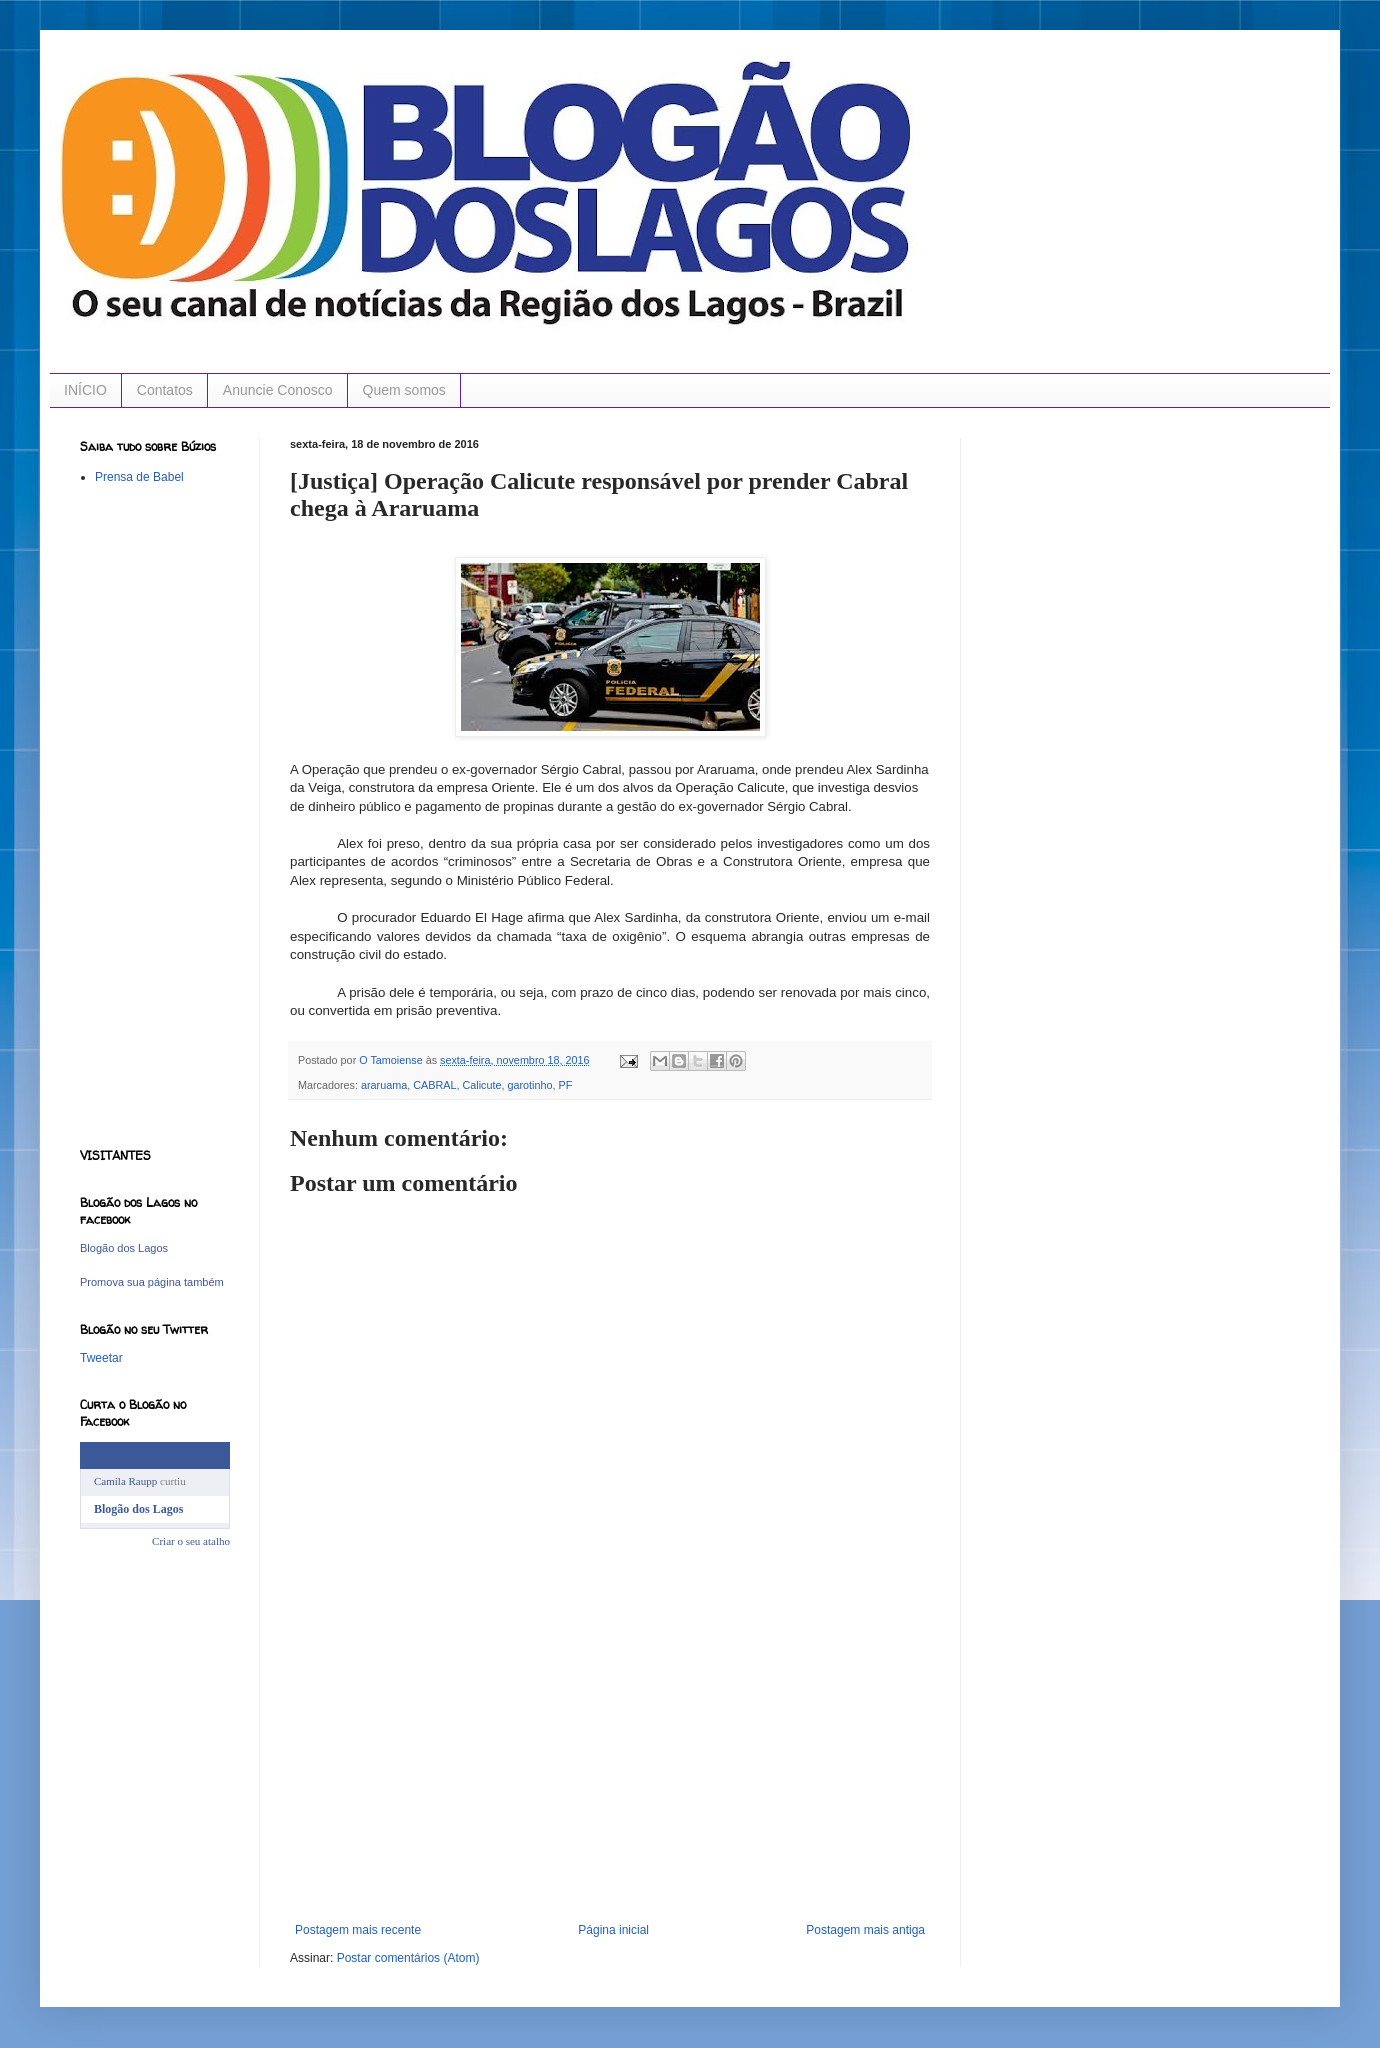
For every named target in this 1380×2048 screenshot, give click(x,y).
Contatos (165, 390)
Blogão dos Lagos (124, 1248)
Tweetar (101, 1358)
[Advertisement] (610, 1773)
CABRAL (434, 1085)
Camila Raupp (125, 1481)
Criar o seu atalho (191, 1541)
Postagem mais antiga (865, 1930)
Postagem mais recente (358, 1930)
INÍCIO (85, 390)
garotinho (529, 1085)
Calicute (481, 1085)
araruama (384, 1085)
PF (566, 1085)
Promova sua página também (152, 1282)
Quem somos (404, 390)
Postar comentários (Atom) (408, 1958)
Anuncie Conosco (278, 390)
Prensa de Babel (139, 477)
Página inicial (613, 1930)
